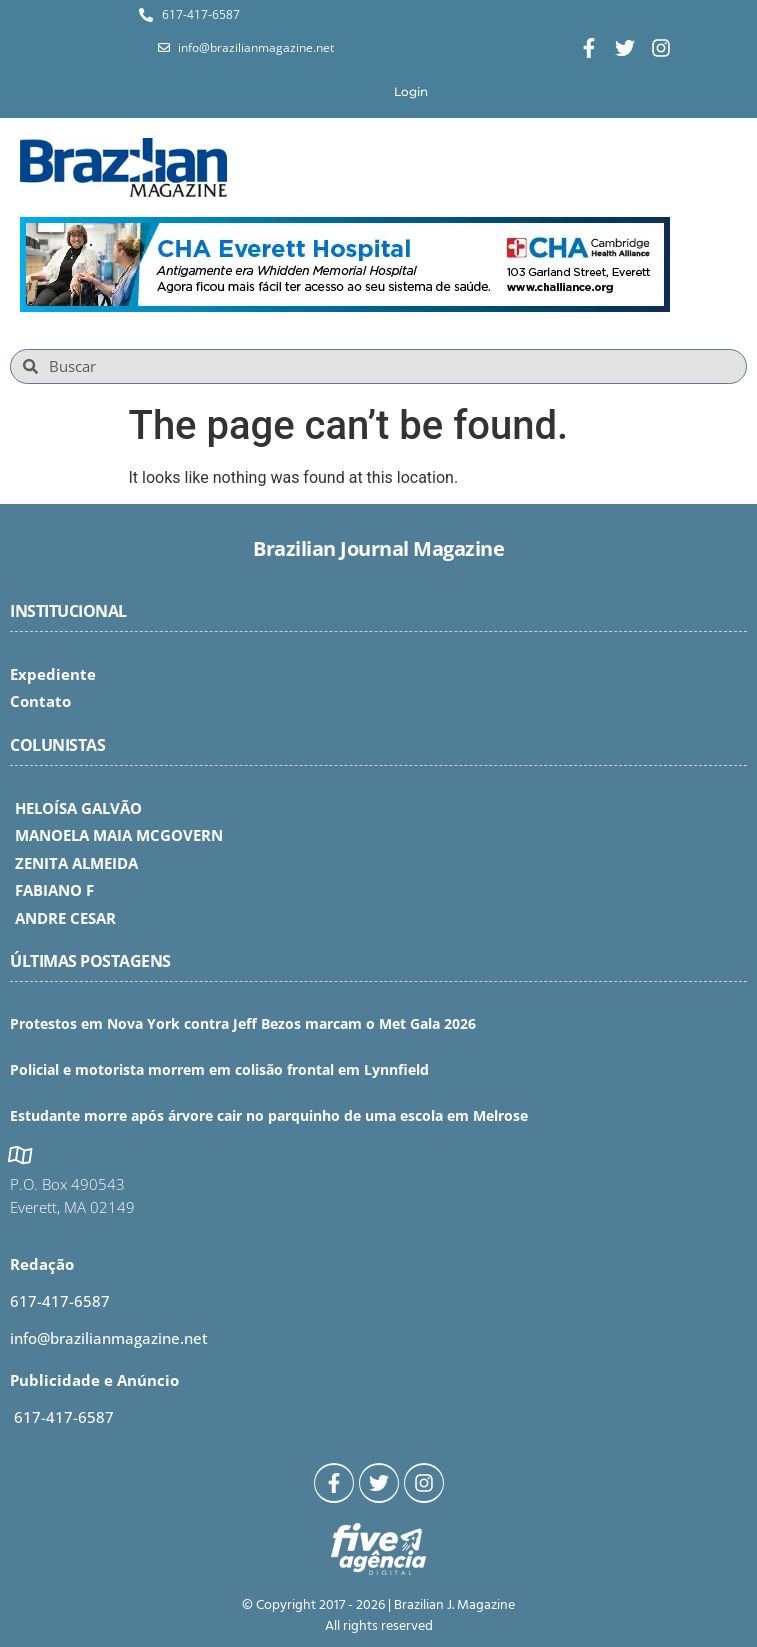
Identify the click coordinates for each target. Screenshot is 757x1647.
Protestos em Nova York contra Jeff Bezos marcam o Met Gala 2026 (243, 1023)
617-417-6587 (60, 1301)
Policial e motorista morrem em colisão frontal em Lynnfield (219, 1069)
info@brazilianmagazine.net (109, 1338)
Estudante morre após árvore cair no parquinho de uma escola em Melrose (269, 1115)
